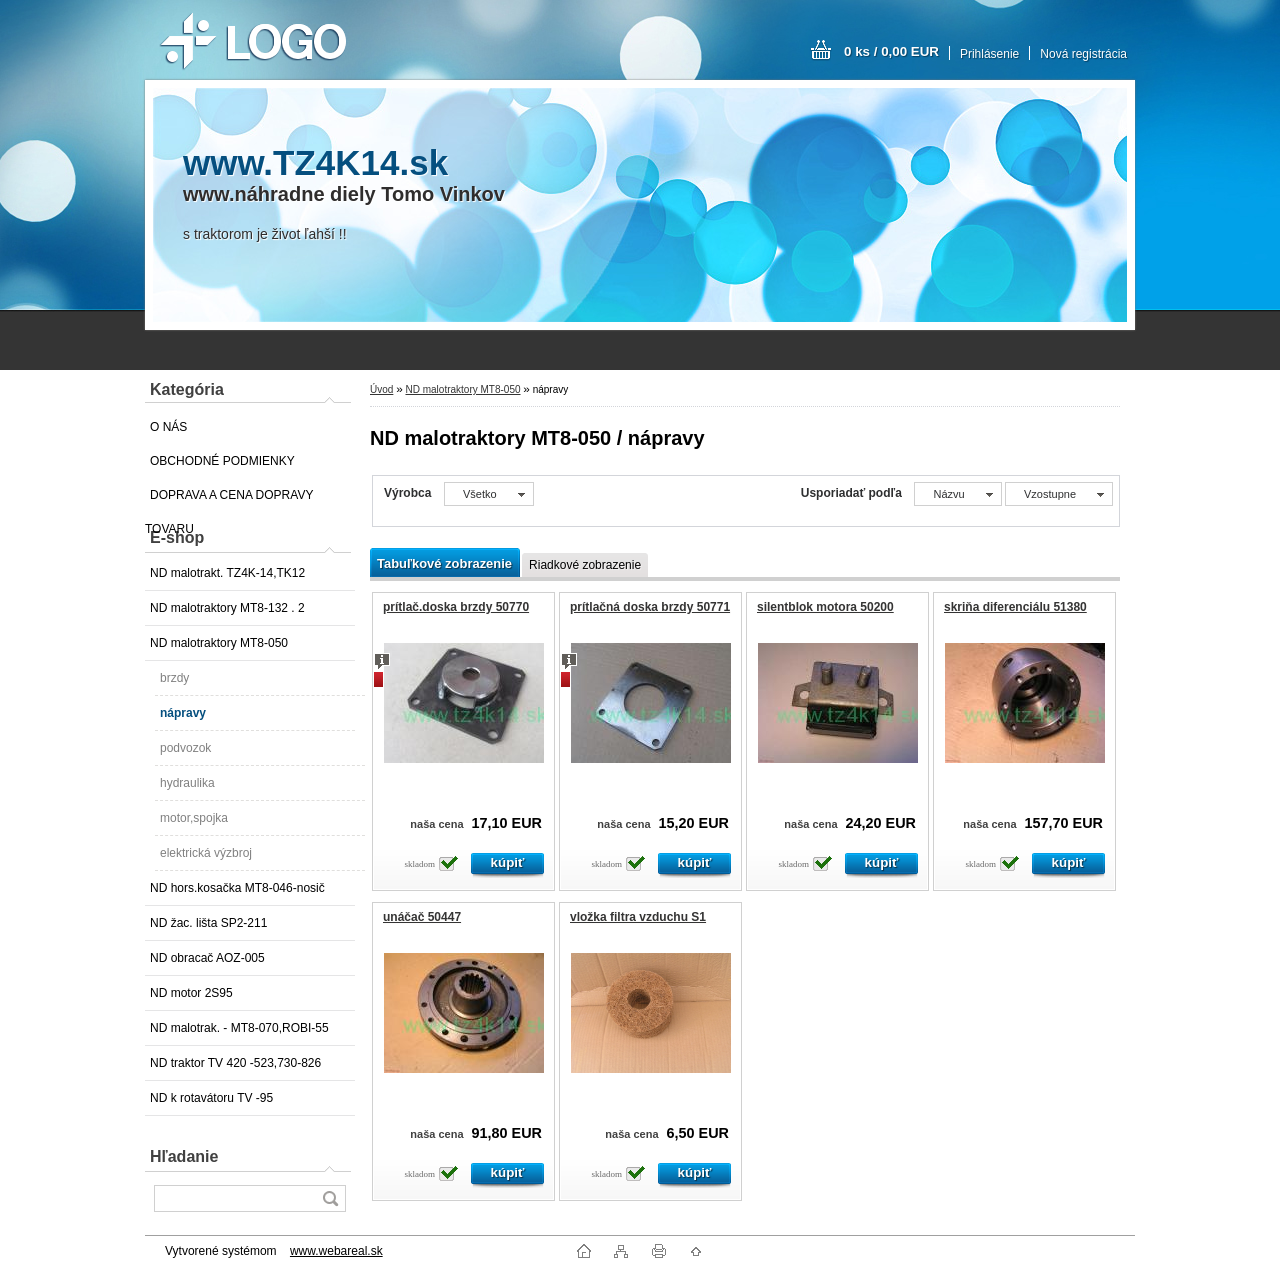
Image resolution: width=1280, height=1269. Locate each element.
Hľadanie (184, 1156)
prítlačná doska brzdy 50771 (650, 607)
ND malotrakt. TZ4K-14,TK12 (227, 573)
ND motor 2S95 (191, 993)
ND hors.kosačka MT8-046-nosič (237, 888)
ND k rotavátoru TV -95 (211, 1098)
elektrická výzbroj (206, 853)
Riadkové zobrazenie (585, 565)
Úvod (381, 389)
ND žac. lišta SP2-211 (208, 923)
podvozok (185, 748)
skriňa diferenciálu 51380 (1015, 607)
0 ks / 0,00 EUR (891, 51)
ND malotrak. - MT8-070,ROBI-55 (239, 1028)
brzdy (174, 678)
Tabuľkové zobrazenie (444, 563)
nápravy (183, 713)
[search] (330, 1198)
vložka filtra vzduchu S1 (638, 917)
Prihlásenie (989, 54)
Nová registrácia (1083, 54)
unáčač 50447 (422, 917)
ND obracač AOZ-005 (207, 958)
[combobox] (957, 494)
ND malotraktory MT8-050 (219, 643)
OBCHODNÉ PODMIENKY (222, 461)
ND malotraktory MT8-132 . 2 (227, 608)
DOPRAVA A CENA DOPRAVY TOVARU (229, 500)
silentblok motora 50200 (825, 607)
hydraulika (187, 783)
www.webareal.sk (336, 1251)
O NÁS (168, 427)
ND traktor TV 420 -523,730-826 (235, 1063)
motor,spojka (194, 818)
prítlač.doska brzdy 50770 (456, 607)
